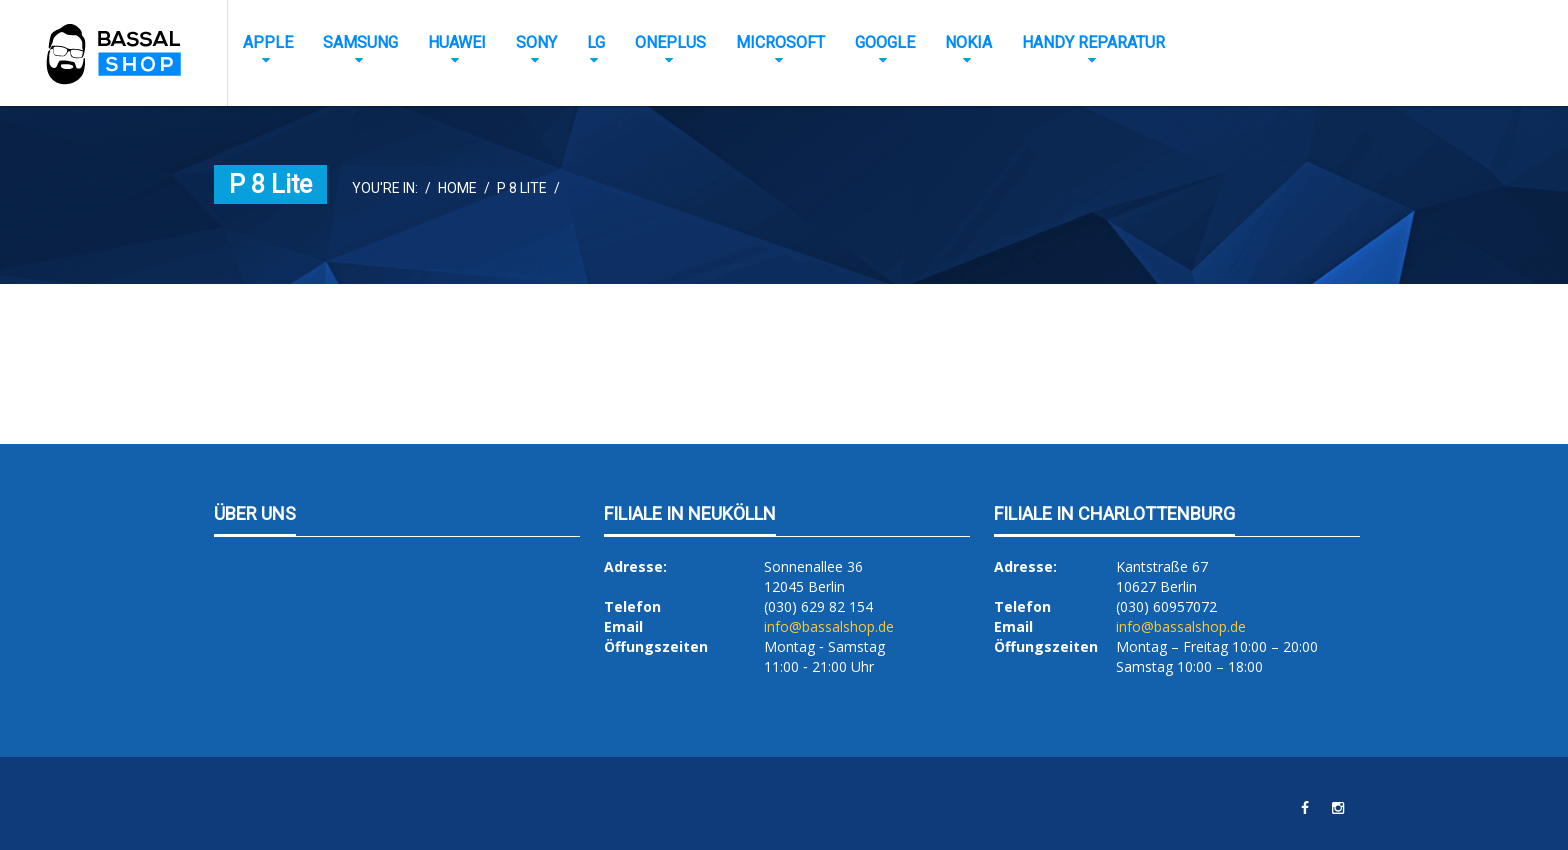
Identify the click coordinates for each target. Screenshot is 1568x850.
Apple (268, 42)
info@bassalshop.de (829, 626)
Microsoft (780, 42)
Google (885, 42)
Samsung (360, 42)
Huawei (457, 42)
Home (457, 188)
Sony (536, 42)
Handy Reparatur (1093, 42)
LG (596, 42)
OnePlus (670, 42)
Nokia (968, 42)
